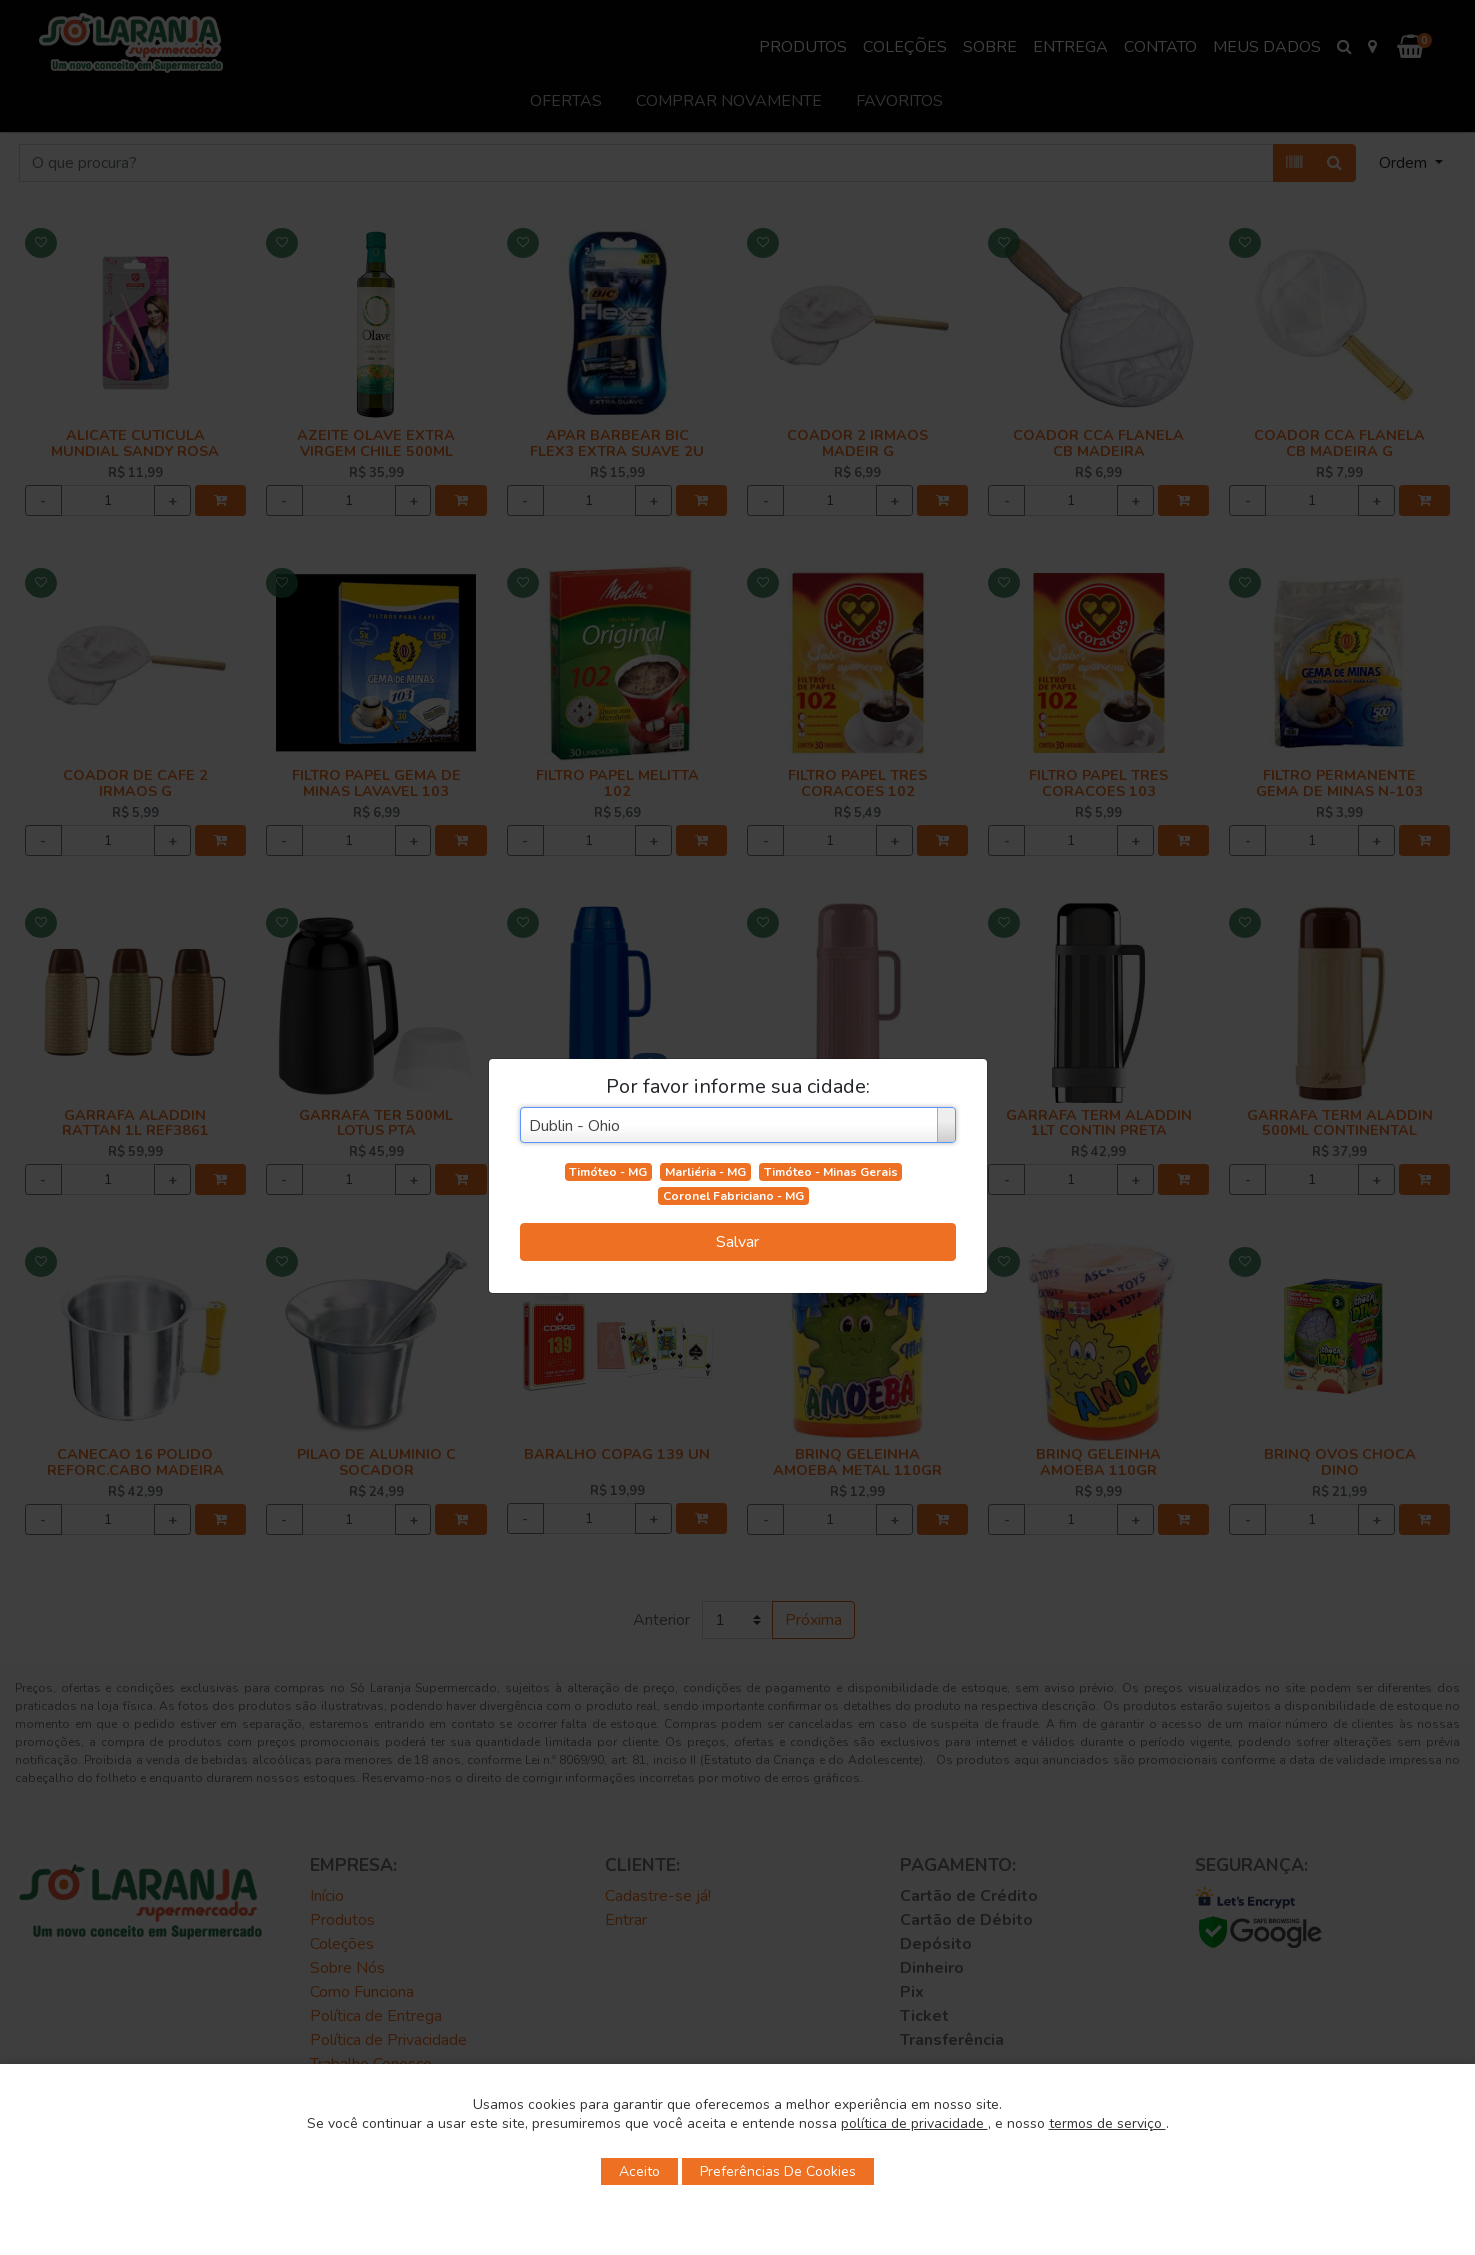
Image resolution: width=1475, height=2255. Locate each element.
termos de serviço (1107, 2123)
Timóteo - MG (608, 1172)
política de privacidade (914, 2123)
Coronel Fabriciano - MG (733, 1196)
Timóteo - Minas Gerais (831, 1172)
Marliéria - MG (705, 1172)
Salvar (737, 1242)
